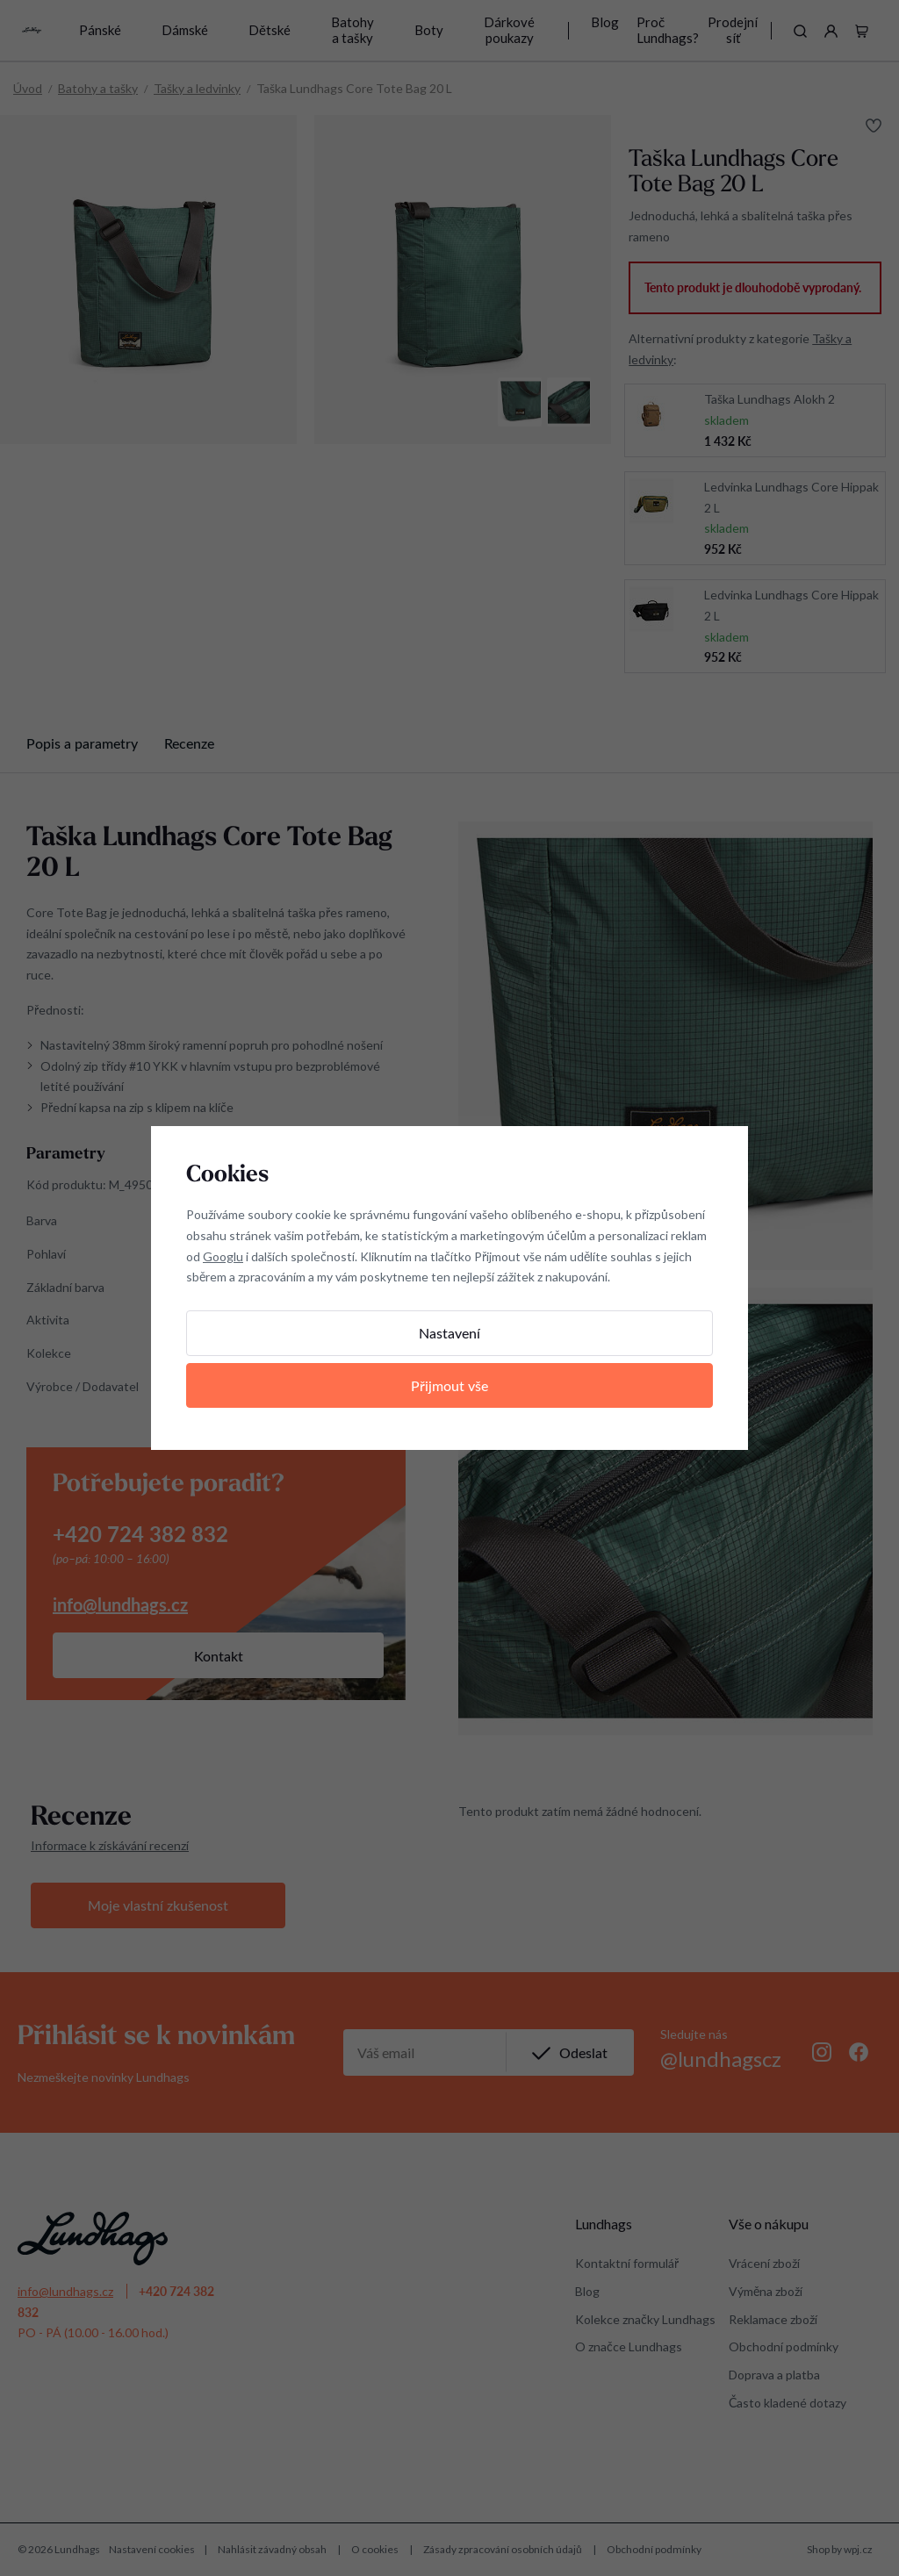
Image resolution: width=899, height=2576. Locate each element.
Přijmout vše (449, 1385)
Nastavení (449, 1333)
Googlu (223, 1256)
